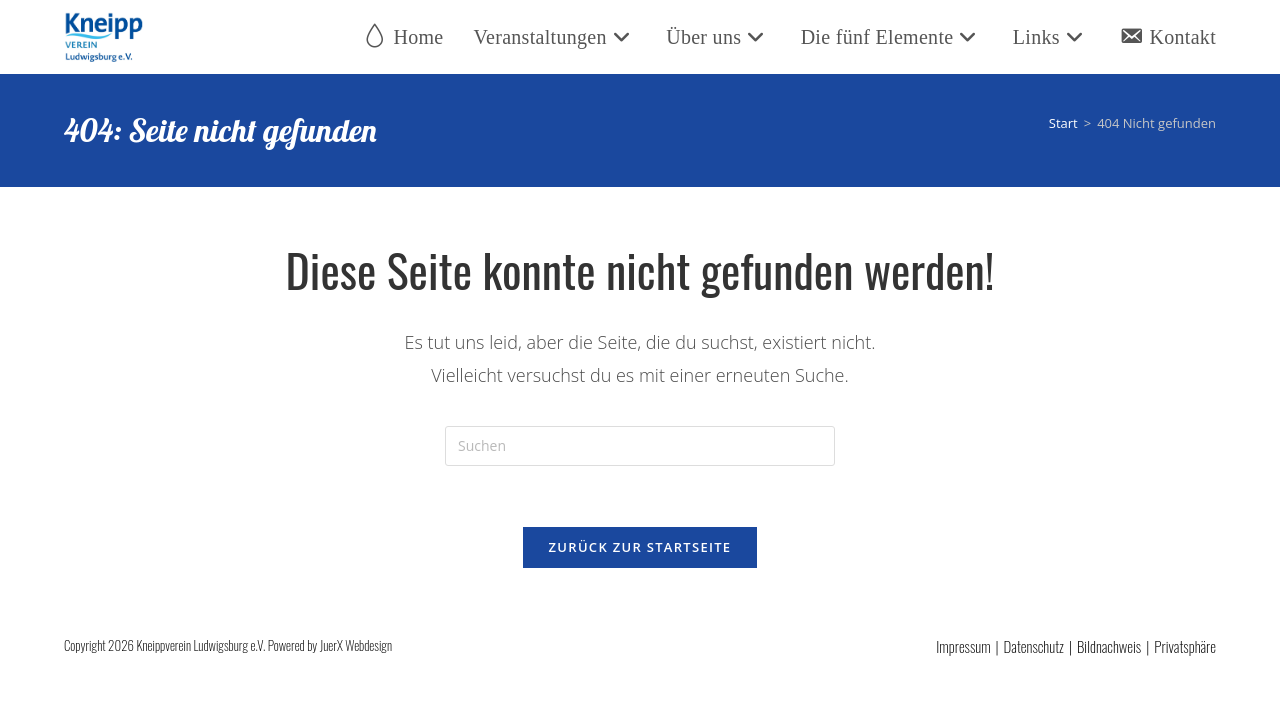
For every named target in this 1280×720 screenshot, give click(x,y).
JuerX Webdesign (356, 645)
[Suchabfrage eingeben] (640, 446)
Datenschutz (1034, 646)
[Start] (1063, 123)
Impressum (963, 646)
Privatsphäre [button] (1185, 646)
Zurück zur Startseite (640, 547)
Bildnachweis (1109, 646)
